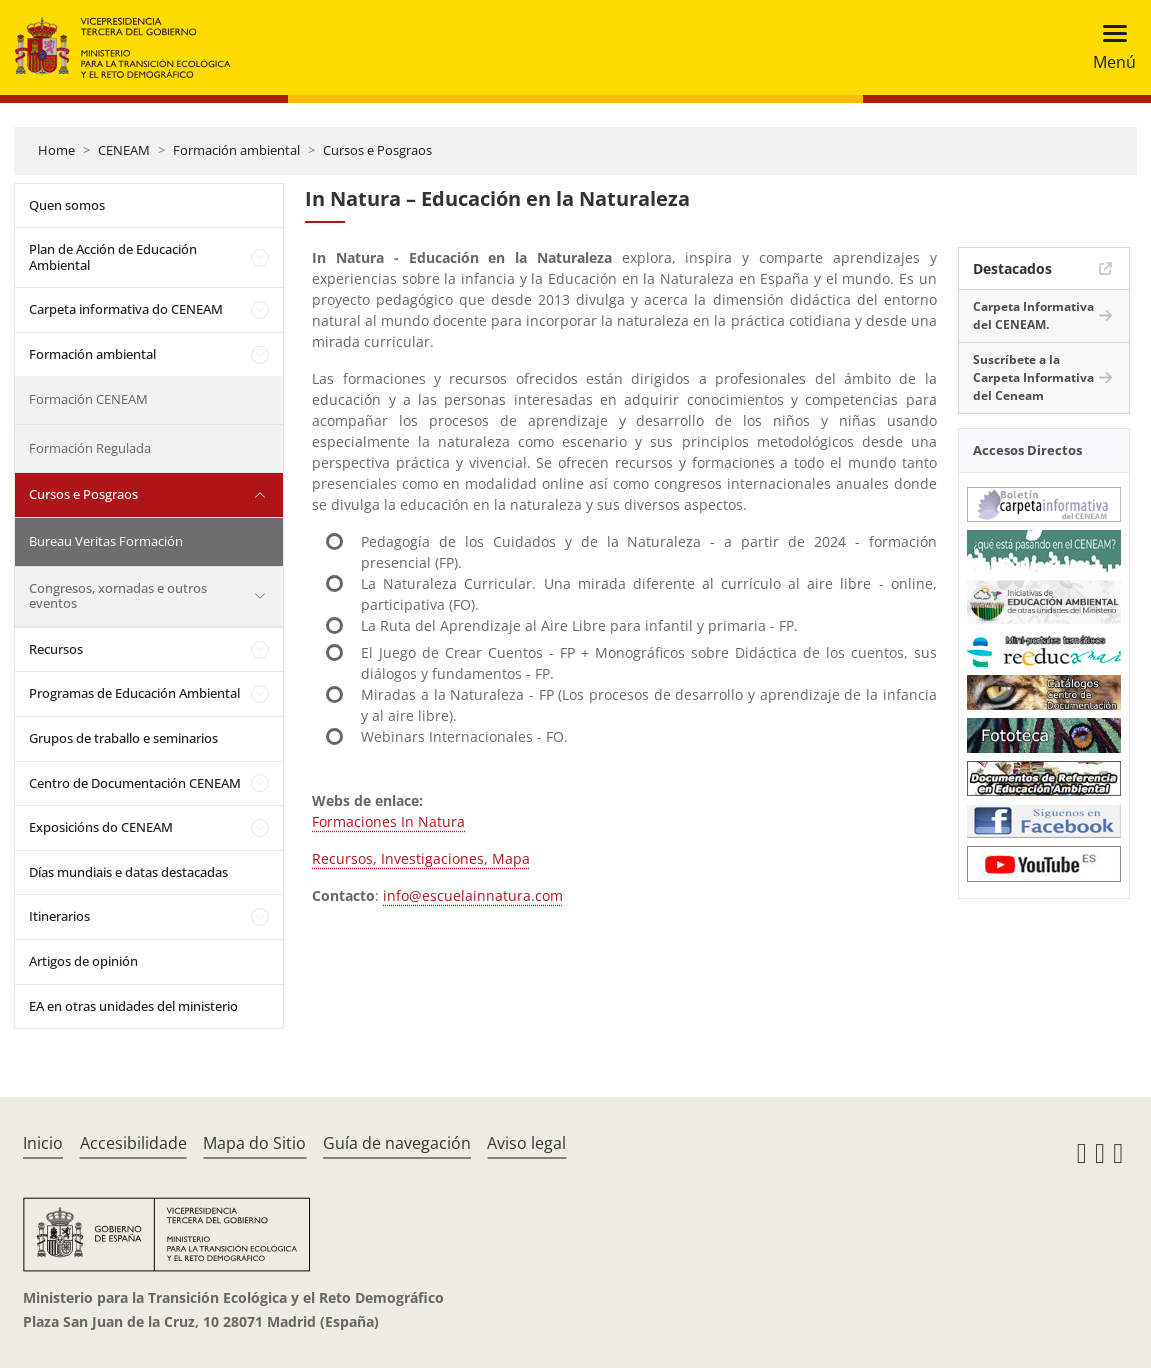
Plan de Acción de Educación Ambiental (113, 257)
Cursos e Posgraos (377, 150)
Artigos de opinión (83, 961)
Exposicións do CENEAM (101, 827)
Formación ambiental (236, 150)
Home (56, 150)
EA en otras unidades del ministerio (133, 1006)
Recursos (56, 649)
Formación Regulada (90, 448)
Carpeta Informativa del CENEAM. (1033, 315)
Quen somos (67, 205)
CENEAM (124, 150)
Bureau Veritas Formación (106, 541)
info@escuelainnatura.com (473, 895)
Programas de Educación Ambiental (134, 693)
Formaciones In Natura (388, 821)
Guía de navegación (397, 1143)
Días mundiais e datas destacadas (128, 872)
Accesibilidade (133, 1143)
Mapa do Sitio (254, 1143)
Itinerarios (59, 916)
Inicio (43, 1143)
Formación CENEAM (88, 399)
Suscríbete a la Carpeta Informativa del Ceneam (1033, 377)
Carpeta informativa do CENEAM (126, 309)
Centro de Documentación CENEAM (135, 783)
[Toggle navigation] (1108, 47)
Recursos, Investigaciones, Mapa (421, 858)
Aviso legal (526, 1143)
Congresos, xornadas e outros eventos (118, 596)
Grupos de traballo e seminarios (123, 738)
